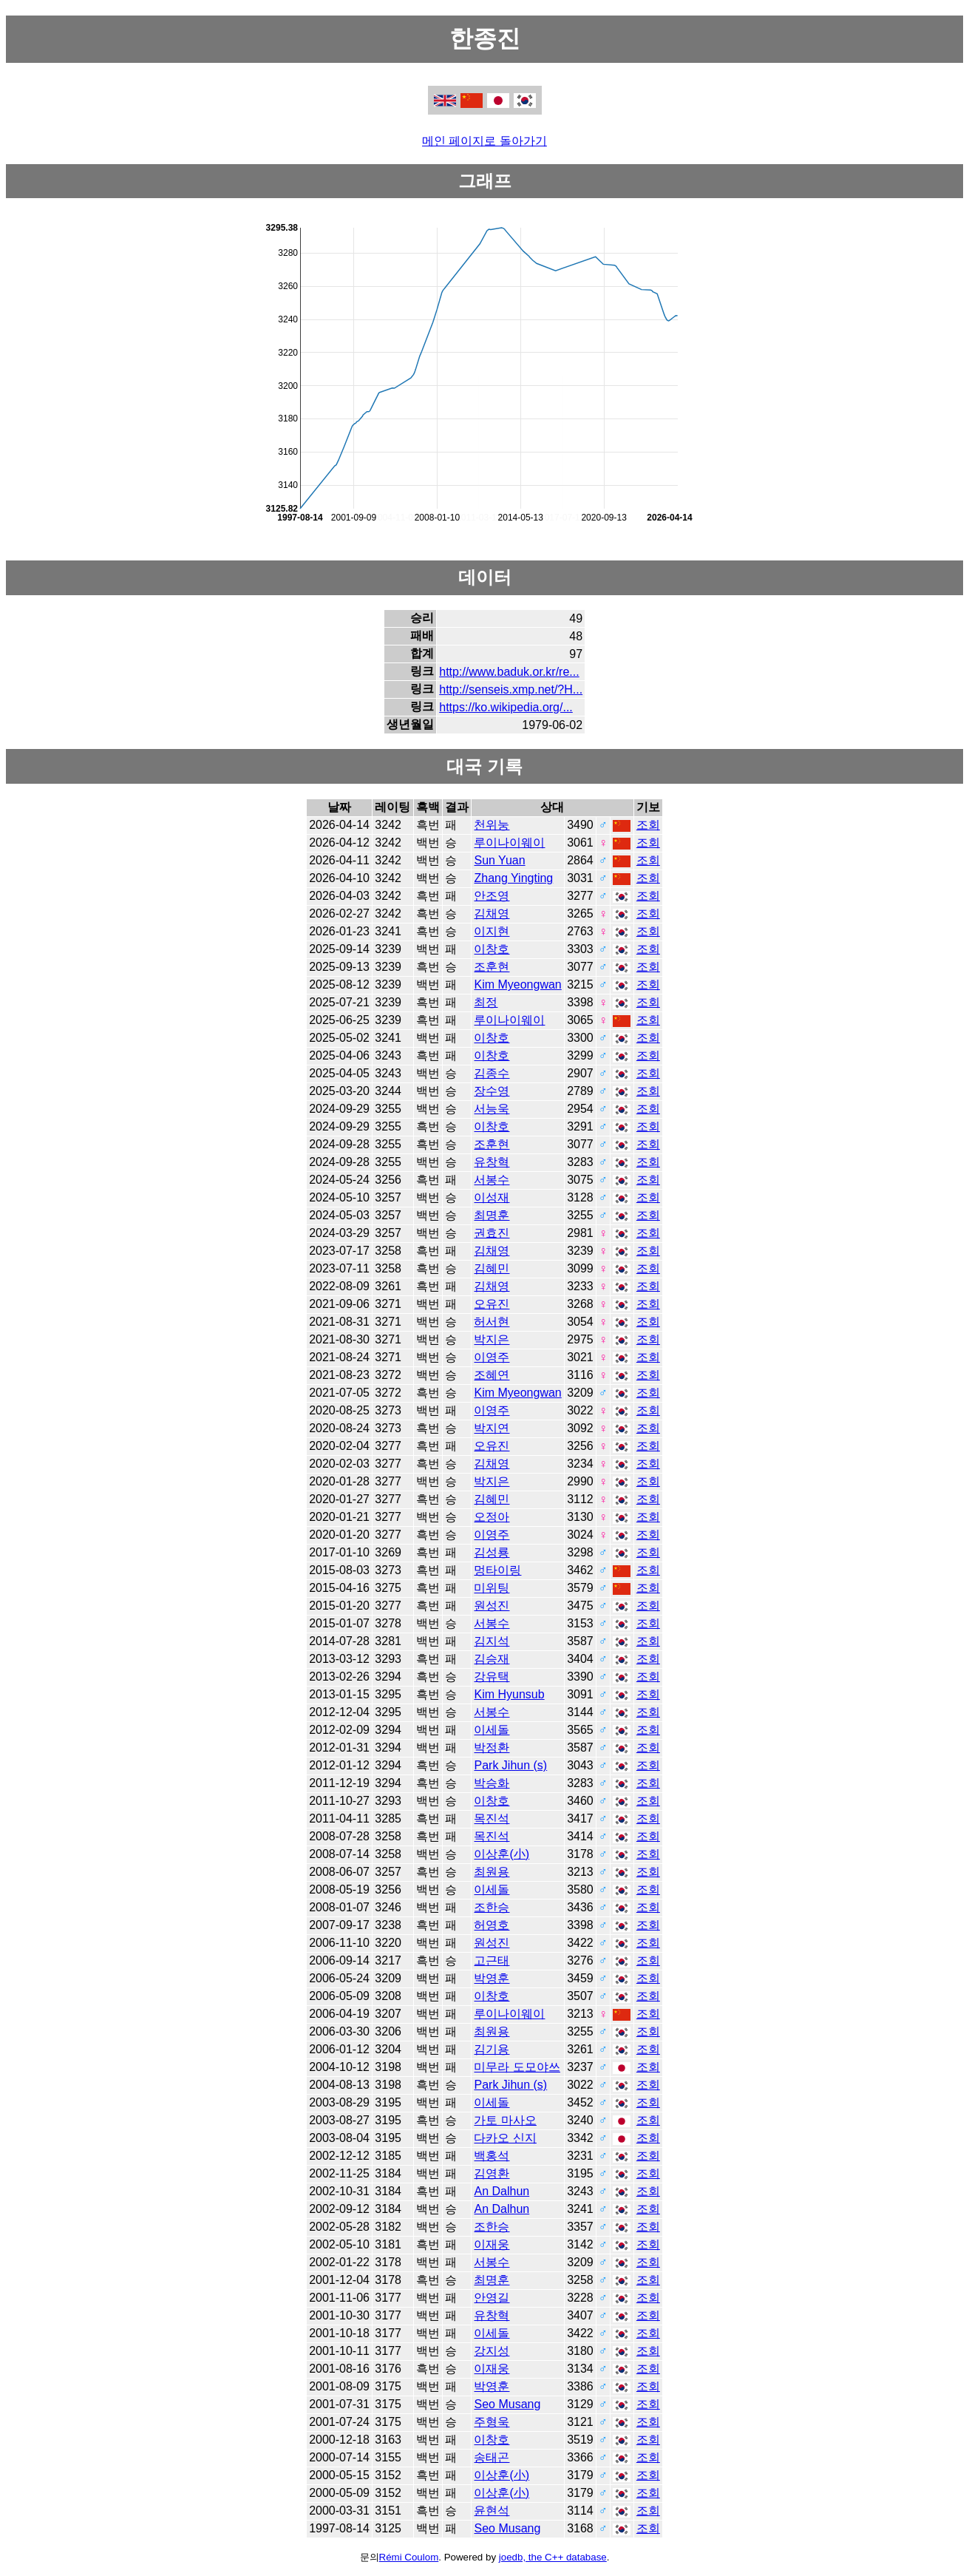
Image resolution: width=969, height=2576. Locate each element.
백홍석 (491, 2155)
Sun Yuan (499, 860)
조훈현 (491, 966)
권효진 (491, 1233)
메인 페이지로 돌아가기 (484, 141)
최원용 (491, 1871)
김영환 (491, 2173)
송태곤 (491, 2457)
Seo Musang (507, 2404)
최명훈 (491, 1215)
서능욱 (491, 1108)
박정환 (491, 1747)
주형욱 (491, 2422)
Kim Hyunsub (509, 1694)
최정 (485, 1002)
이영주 (491, 1357)
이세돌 (491, 1729)
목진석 (491, 1818)
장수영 (491, 1091)
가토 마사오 (505, 2120)
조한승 (491, 1907)
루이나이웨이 (509, 842)
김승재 (491, 1659)
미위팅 (491, 1588)
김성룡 (491, 1552)
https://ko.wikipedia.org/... (506, 707)
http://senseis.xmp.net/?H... (510, 689)
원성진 (491, 1605)
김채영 (491, 913)
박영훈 (491, 1978)
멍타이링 (497, 1570)
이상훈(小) (501, 1854)
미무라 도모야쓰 (517, 2067)
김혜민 (491, 1268)
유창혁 (491, 1162)
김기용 (491, 2049)
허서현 (491, 1321)
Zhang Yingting (513, 878)
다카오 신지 (505, 2138)
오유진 (491, 1304)
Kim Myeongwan (517, 984)
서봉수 (491, 1179)
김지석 (491, 1641)
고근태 (491, 1960)
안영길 (491, 2297)
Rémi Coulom (409, 2557)
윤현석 (491, 2510)
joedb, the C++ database (553, 2557)
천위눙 (491, 824)
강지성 (491, 2351)
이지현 (491, 931)
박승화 (491, 1783)
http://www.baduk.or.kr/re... (509, 671)
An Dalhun (501, 2191)
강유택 (491, 1676)
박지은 (491, 1339)
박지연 (491, 1428)
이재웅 (491, 2244)
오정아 (491, 1517)
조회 (648, 824)
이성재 (491, 1197)
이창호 (491, 949)
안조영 (491, 895)
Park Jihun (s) (510, 1765)
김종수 (491, 1073)
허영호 (491, 1925)
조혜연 (491, 1375)
